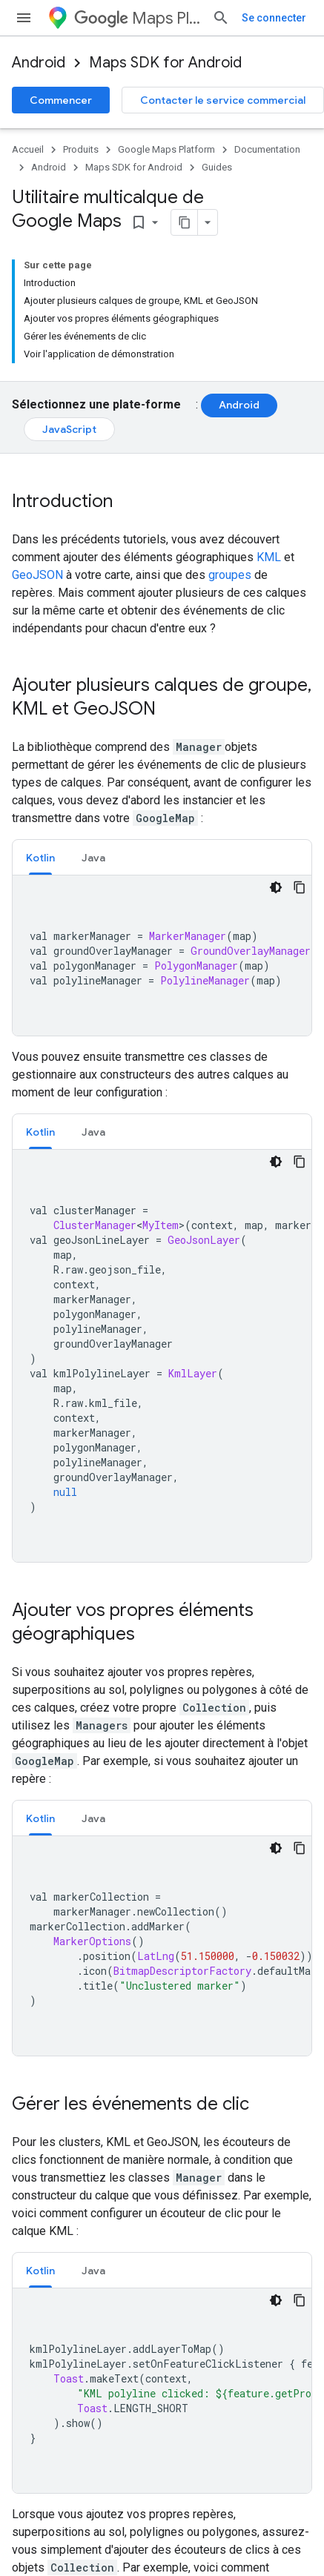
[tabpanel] (162, 840)
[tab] (40, 741)
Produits (81, 149)
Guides (217, 167)
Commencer (61, 100)
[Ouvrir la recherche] (276, 18)
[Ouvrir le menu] (24, 18)
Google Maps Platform (166, 149)
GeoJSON (37, 459)
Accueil (28, 149)
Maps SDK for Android (165, 62)
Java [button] (93, 742)
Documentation (267, 149)
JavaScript (69, 313)
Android (38, 62)
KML (269, 441)
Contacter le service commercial (222, 100)
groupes (229, 459)
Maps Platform (156, 18)
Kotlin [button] (40, 742)
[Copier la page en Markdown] (147, 222)
